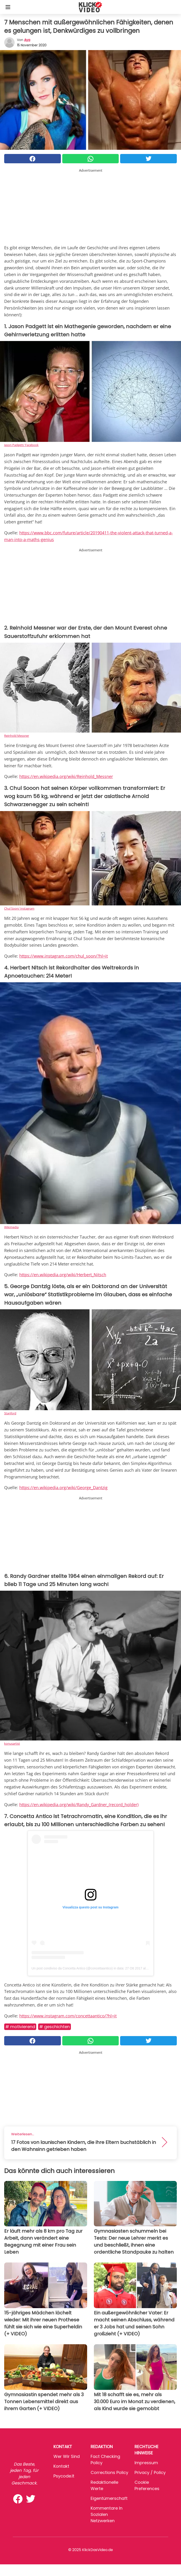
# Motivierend (20, 2027)
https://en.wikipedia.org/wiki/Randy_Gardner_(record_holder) (78, 1804)
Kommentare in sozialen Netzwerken (106, 2514)
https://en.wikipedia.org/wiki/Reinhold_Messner (66, 776)
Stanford (10, 1413)
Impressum (146, 2463)
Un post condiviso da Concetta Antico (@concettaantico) (72, 1968)
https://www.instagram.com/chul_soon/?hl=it (63, 956)
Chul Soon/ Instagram (19, 908)
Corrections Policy (109, 2472)
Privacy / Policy (150, 2472)
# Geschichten (54, 2027)
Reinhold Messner (16, 736)
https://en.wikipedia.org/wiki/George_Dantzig (63, 1487)
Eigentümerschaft (109, 2498)
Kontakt (61, 2466)
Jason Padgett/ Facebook (21, 445)
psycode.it (63, 2476)
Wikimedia (11, 1227)
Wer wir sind (66, 2456)
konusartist (12, 1743)
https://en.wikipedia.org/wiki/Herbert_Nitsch (62, 1274)
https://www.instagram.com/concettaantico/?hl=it (68, 2016)
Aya (27, 40)
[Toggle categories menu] (8, 7)
